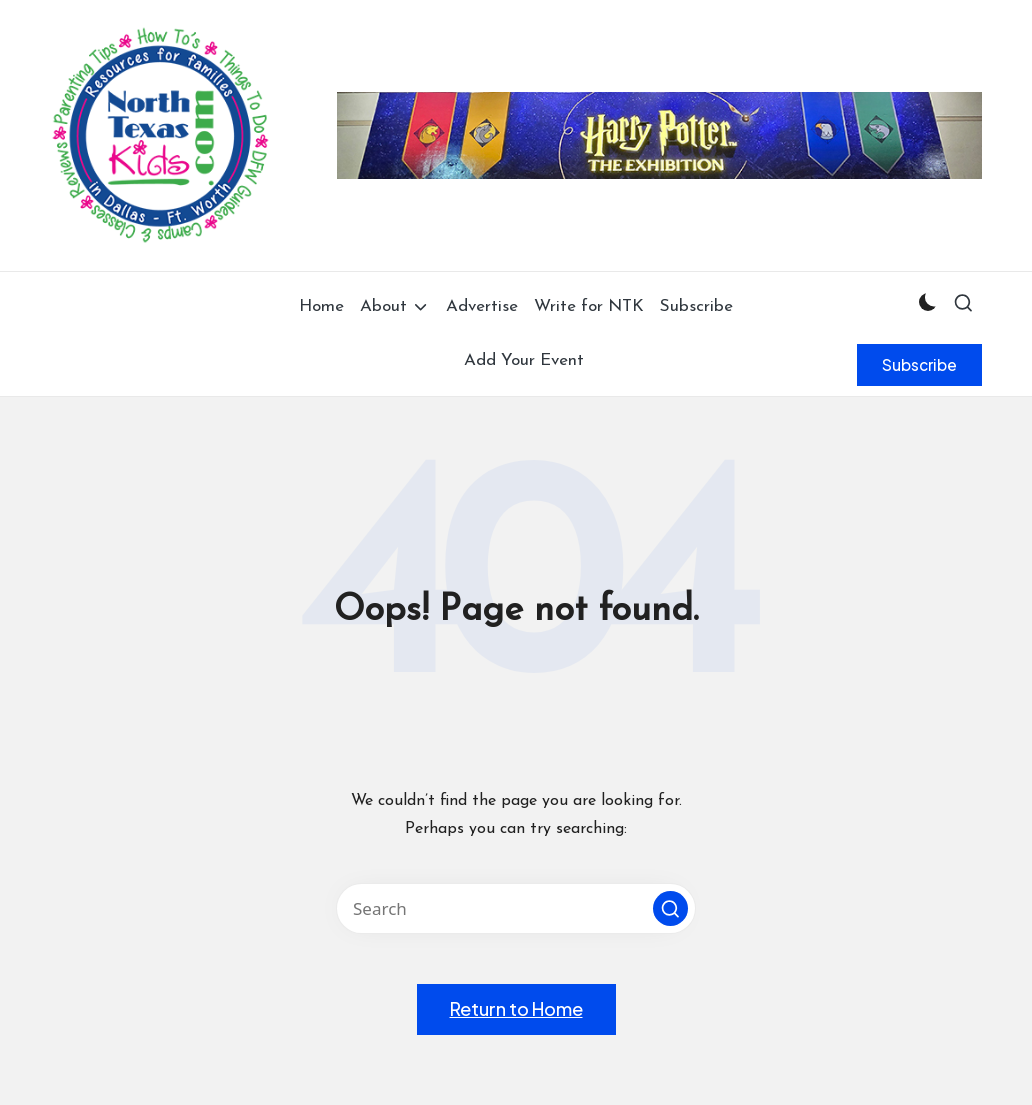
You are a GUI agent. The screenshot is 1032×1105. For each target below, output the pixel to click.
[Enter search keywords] (516, 908)
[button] (919, 365)
